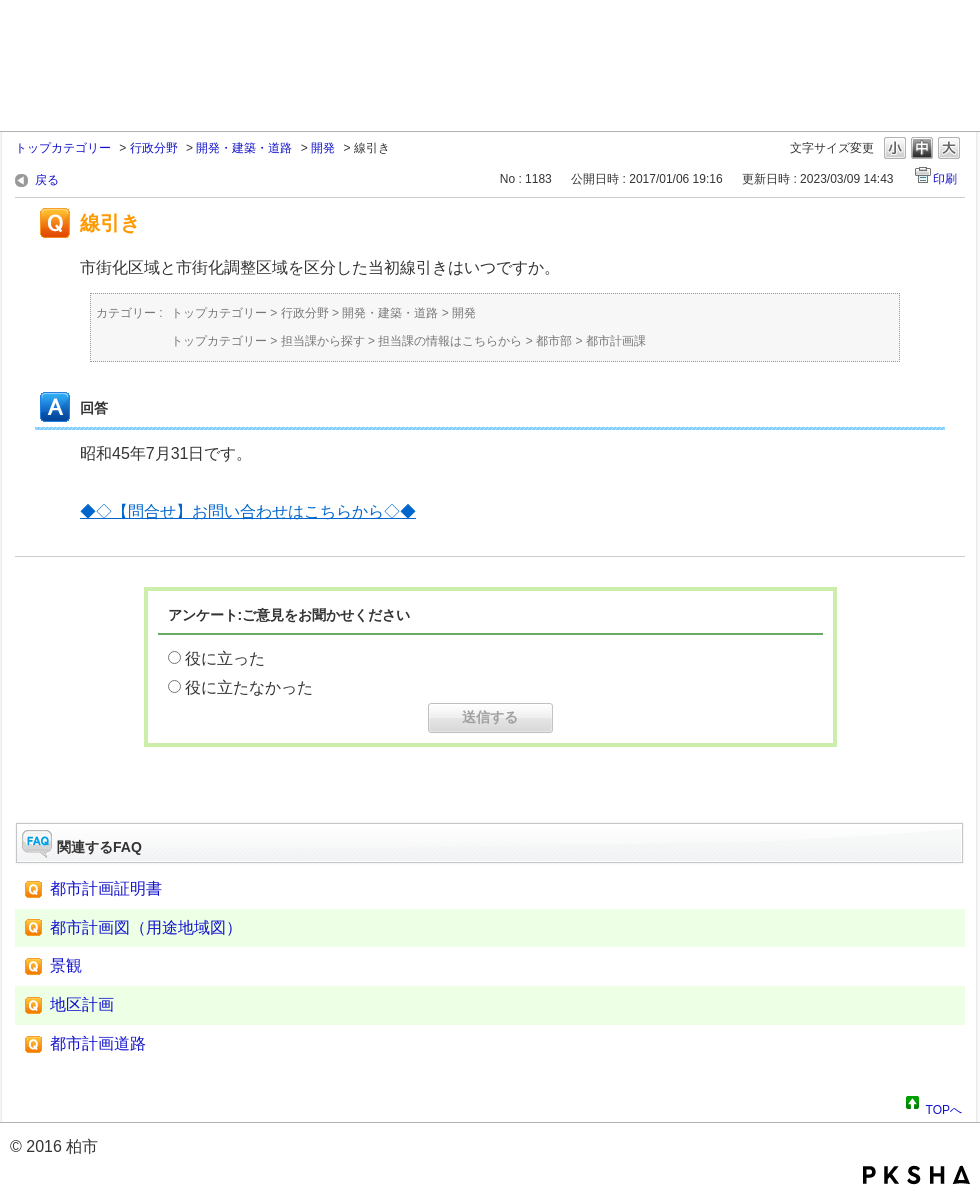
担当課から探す (323, 341)
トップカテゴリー (63, 148)
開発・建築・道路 (244, 148)
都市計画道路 (98, 1043)
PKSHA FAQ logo (916, 1175)
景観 (66, 965)
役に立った (225, 658)
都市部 (554, 341)
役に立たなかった (249, 687)
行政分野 (154, 148)
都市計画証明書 (106, 888)
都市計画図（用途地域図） (146, 927)
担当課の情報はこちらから (450, 341)
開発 (323, 148)
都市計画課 (616, 341)
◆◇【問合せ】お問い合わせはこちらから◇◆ (248, 511)
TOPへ (944, 1107)
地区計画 (82, 1004)
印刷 (945, 179)
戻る (47, 180)
